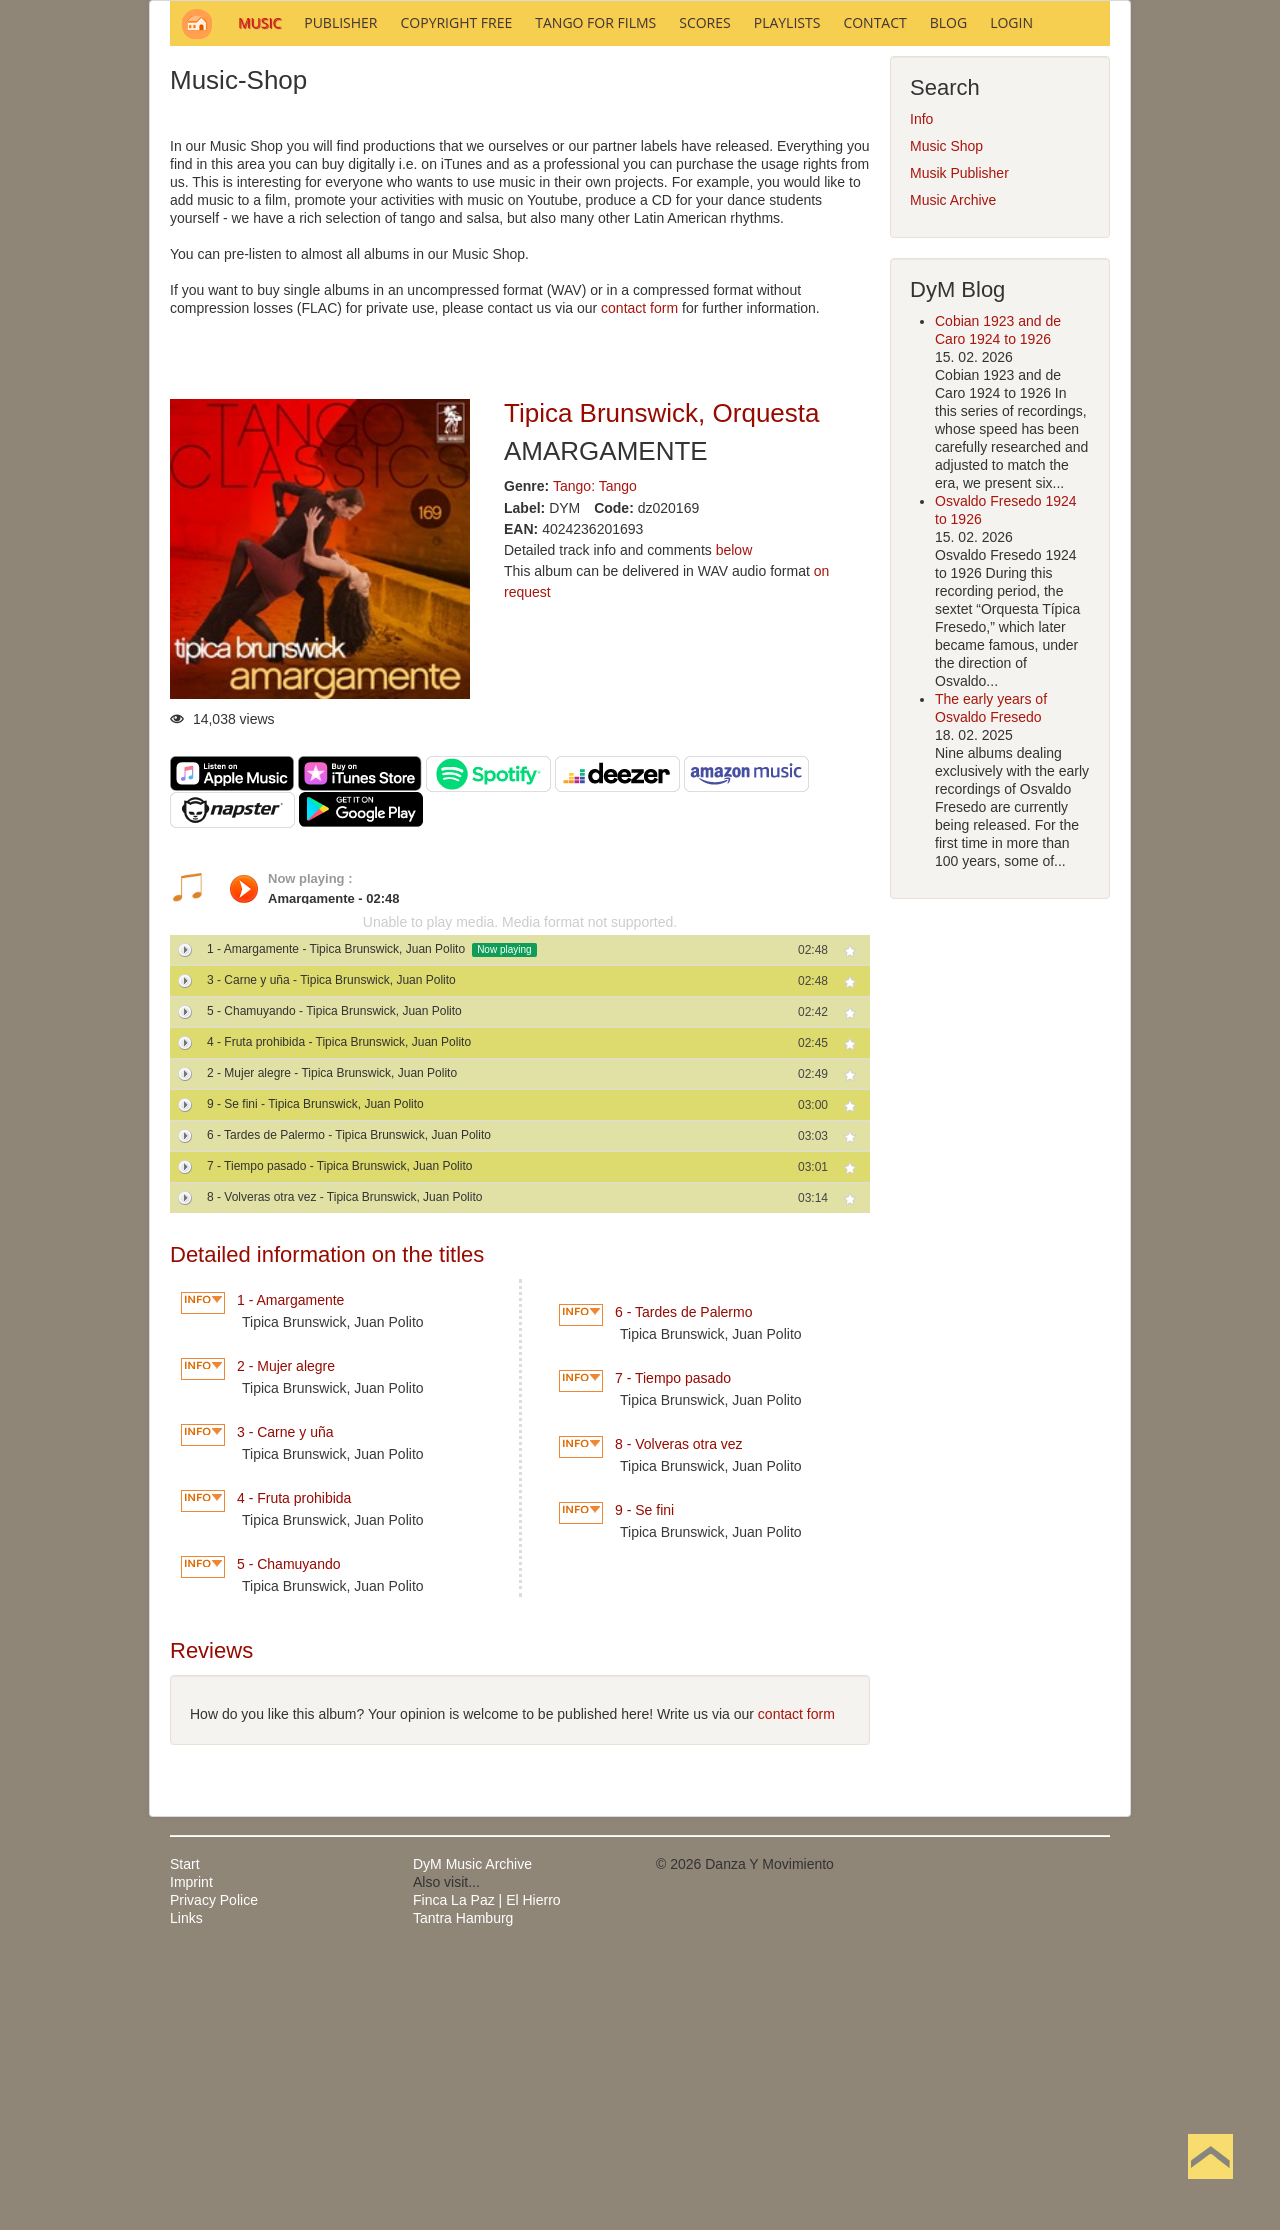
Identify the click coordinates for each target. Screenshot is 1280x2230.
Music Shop (946, 416)
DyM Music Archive (472, 2134)
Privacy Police (214, 2170)
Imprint (191, 2152)
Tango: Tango (595, 756)
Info (921, 389)
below (734, 820)
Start (185, 2134)
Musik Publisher (959, 443)
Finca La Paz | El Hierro (487, 2170)
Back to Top (1210, 2188)
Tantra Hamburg (463, 2188)
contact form (639, 578)
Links (186, 2188)
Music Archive (953, 470)
